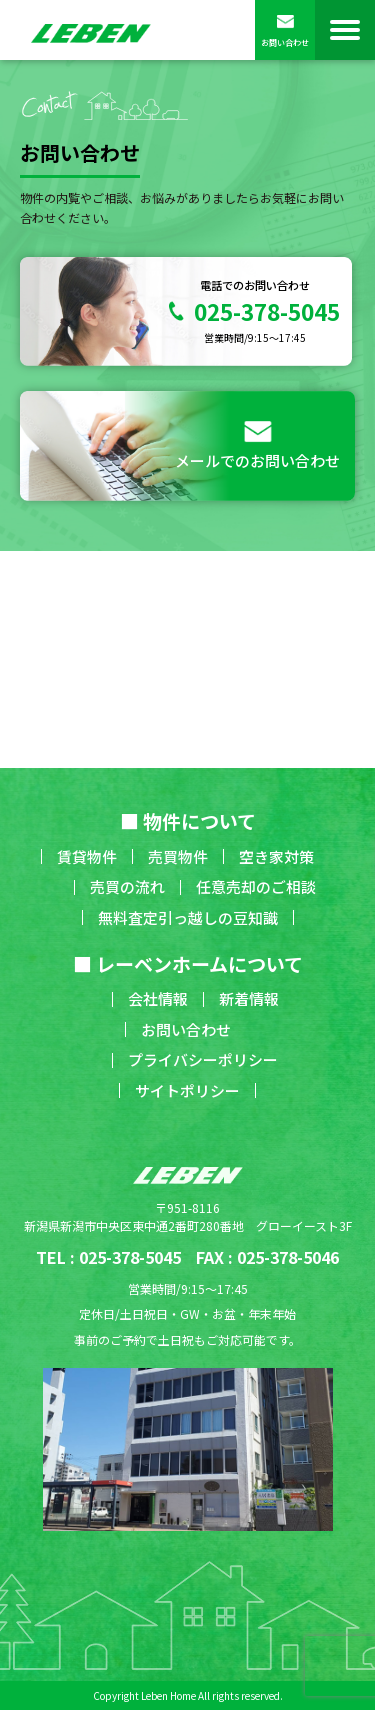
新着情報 (249, 998)
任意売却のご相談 (256, 886)
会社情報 (158, 998)
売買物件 (178, 856)
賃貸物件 (87, 856)
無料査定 (128, 917)
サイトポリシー (187, 1090)
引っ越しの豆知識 (218, 917)
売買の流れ (127, 886)
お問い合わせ (285, 31)
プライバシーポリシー (203, 1059)
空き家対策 (276, 856)
